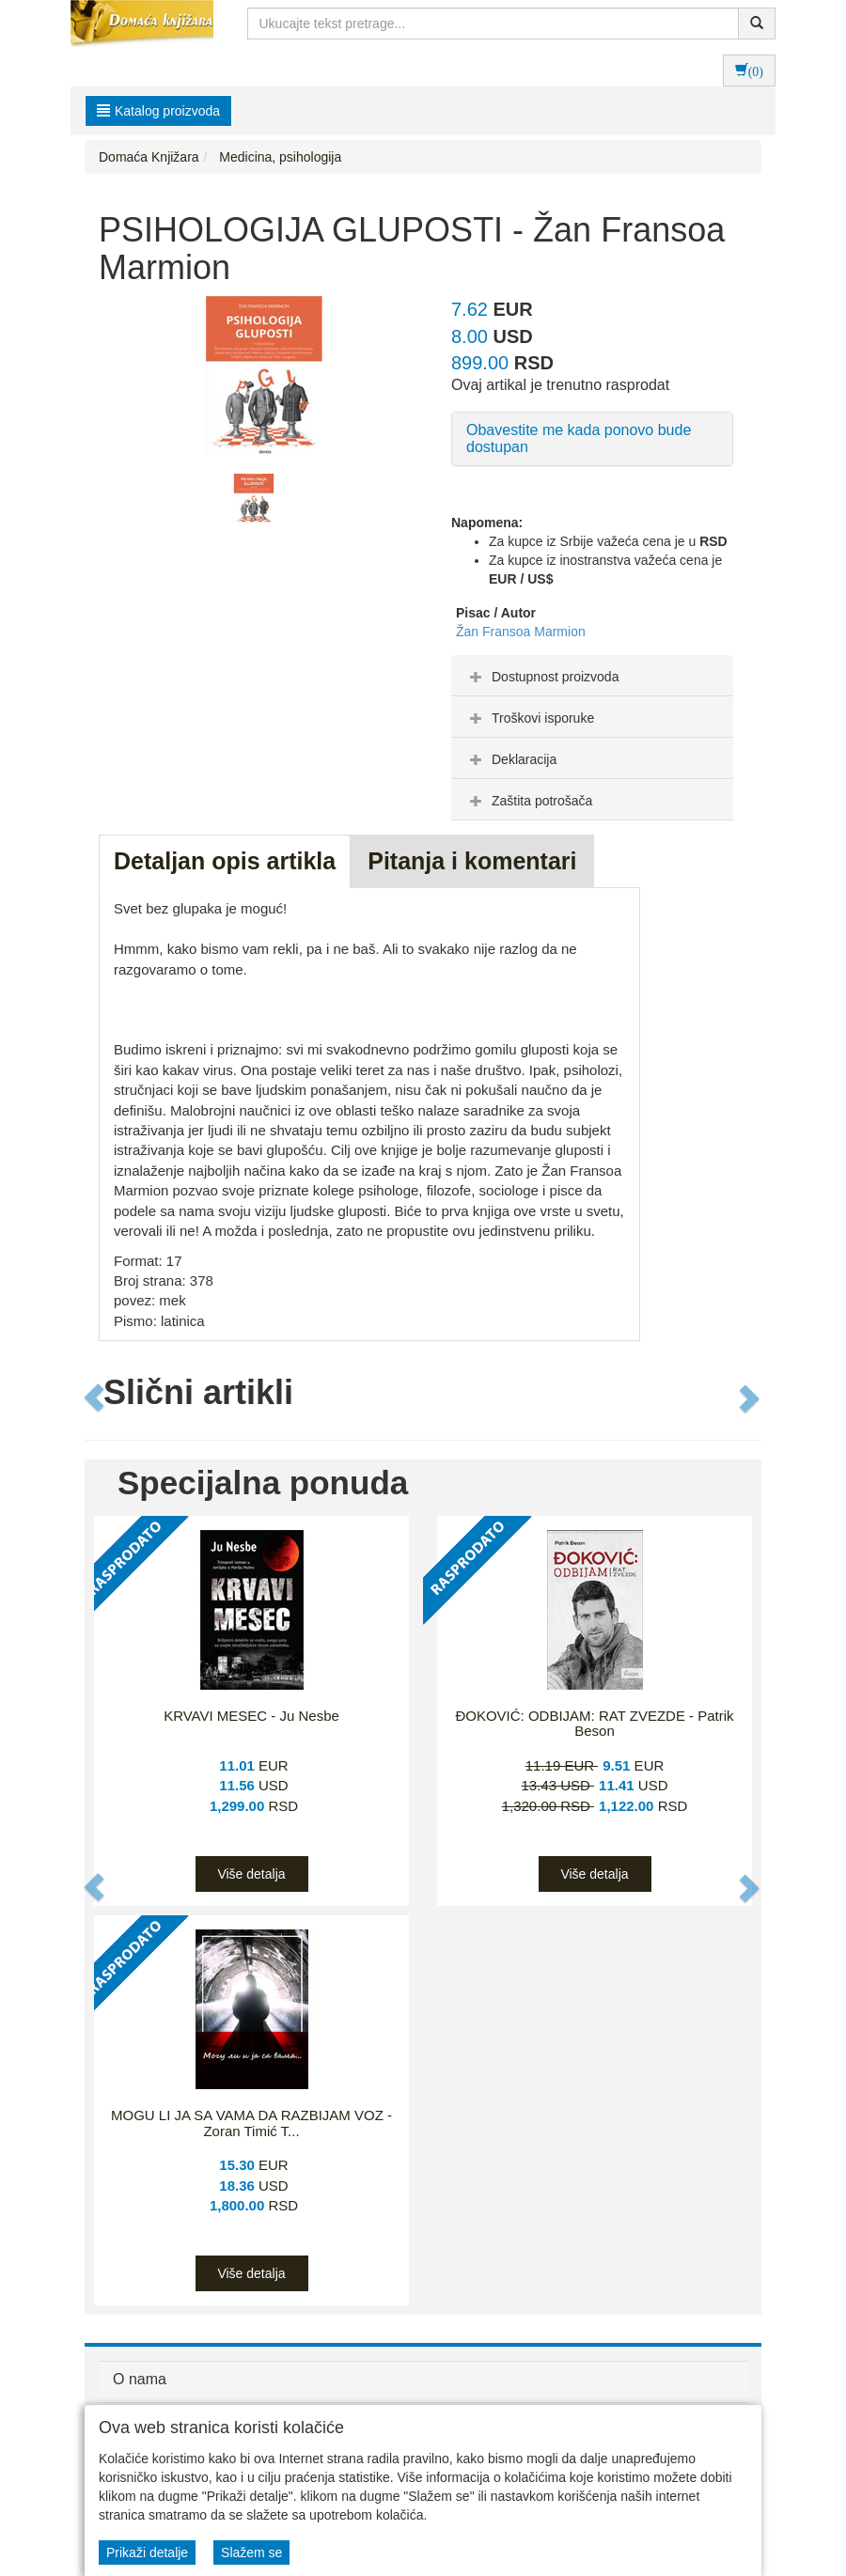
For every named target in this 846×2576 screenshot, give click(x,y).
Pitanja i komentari (472, 861)
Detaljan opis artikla (225, 861)
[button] (95, 1397)
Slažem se (251, 2552)
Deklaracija (510, 759)
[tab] (592, 675)
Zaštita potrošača (528, 800)
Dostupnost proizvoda (542, 676)
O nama (139, 2379)
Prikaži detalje (147, 2552)
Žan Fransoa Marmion (521, 631)
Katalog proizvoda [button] (158, 110)
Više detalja (251, 1873)
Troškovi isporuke (529, 718)
